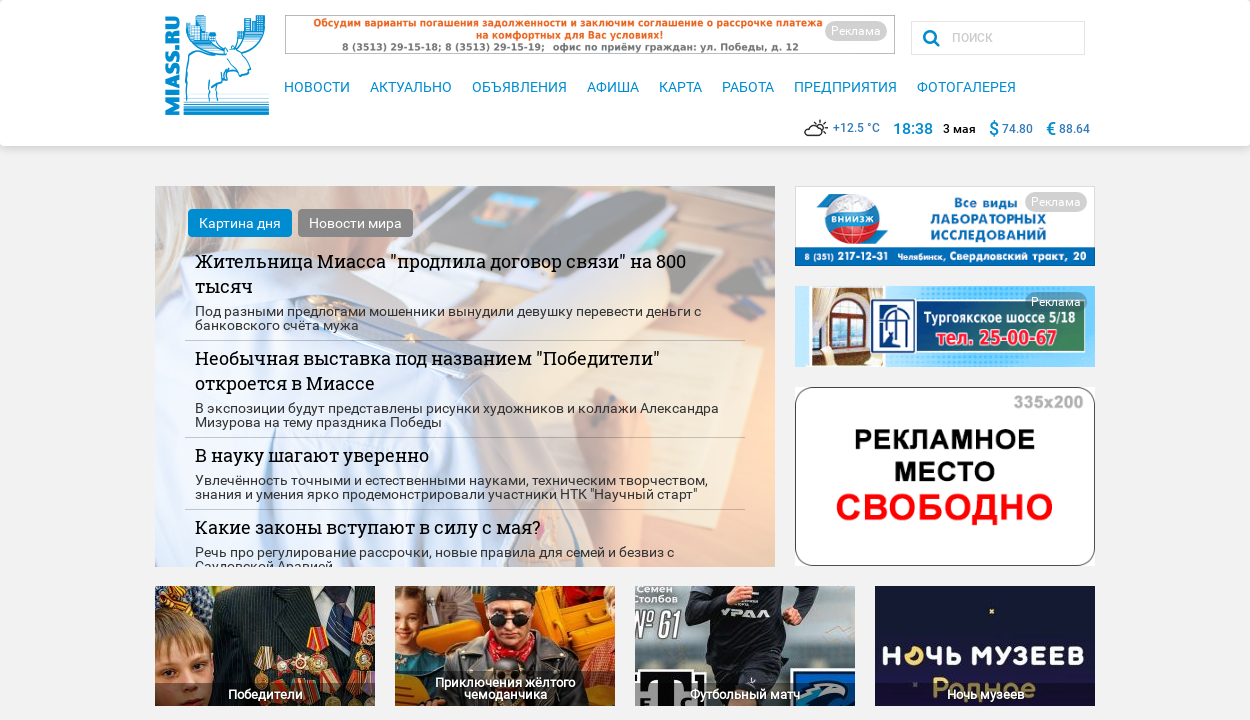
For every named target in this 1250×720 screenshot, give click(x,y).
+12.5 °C (842, 128)
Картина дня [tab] (240, 223)
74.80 (1017, 129)
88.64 (1074, 129)
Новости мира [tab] (355, 223)
